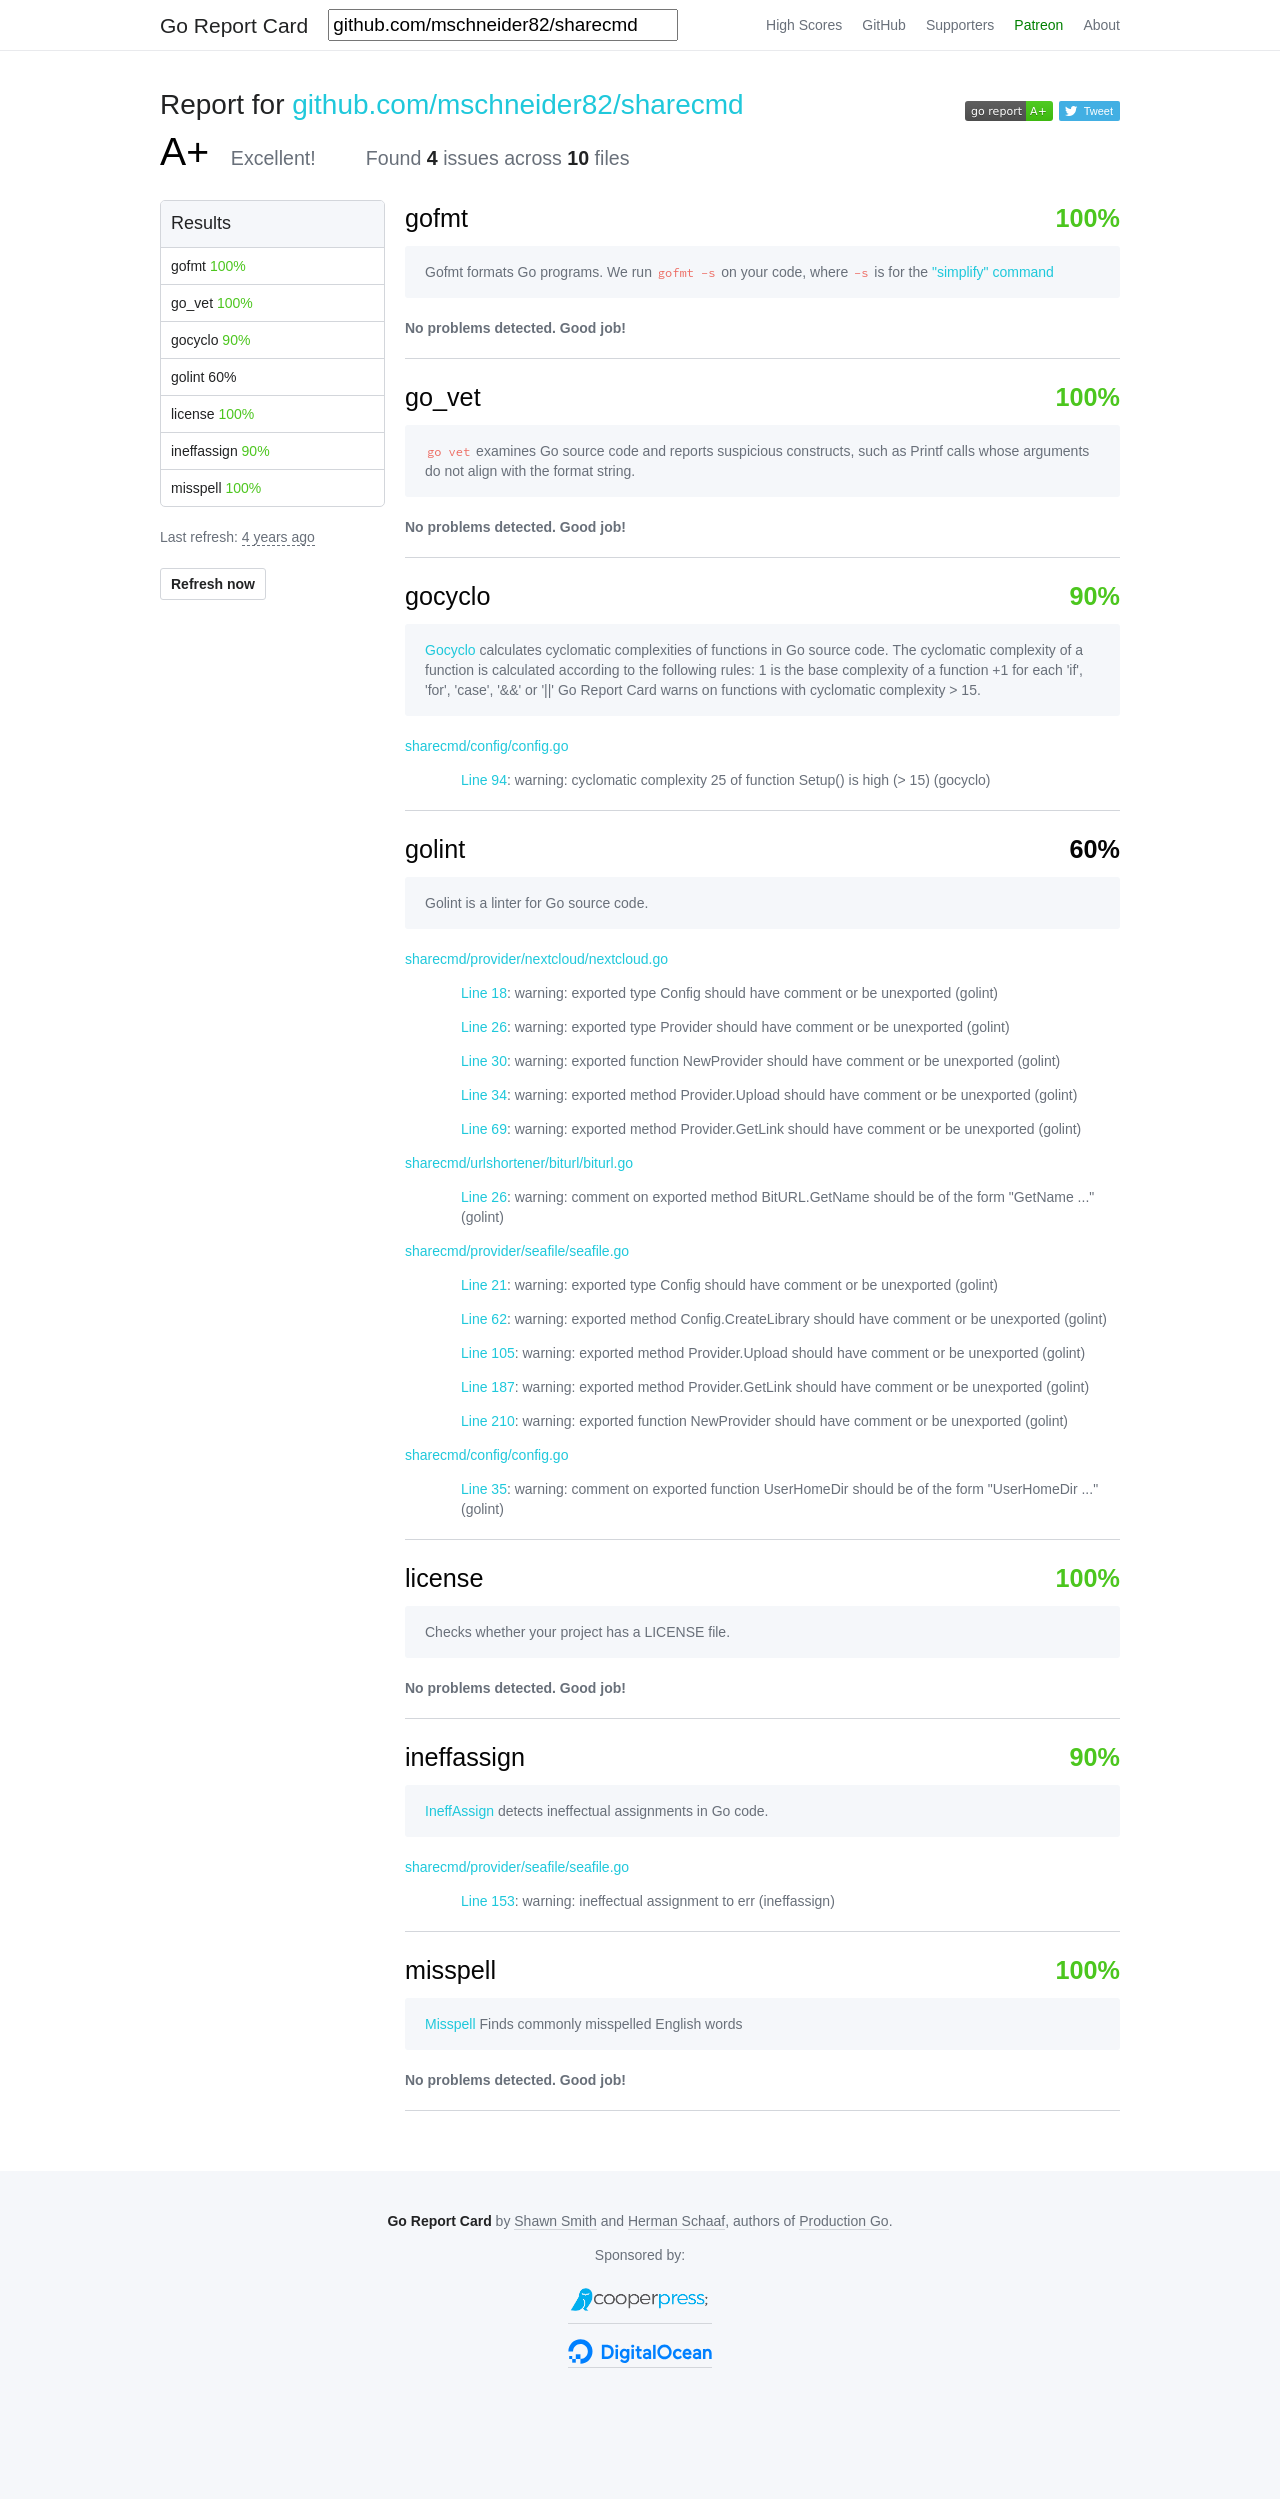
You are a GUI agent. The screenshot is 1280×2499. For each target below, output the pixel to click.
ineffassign (220, 451)
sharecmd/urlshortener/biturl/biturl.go (519, 1163)
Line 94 (484, 780)
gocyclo (210, 340)
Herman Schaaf (676, 2221)
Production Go (844, 2221)
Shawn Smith (555, 2221)
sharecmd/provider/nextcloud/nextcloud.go (536, 959)
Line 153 (488, 1901)
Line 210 (488, 1421)
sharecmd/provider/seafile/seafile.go (517, 1251)
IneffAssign (459, 1811)
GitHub (884, 25)
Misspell (450, 2024)
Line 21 (484, 1285)
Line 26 (484, 1027)
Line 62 (484, 1319)
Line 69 (484, 1129)
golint (203, 377)
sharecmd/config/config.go (486, 746)
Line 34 (484, 1095)
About (1101, 25)
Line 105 (488, 1353)
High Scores (804, 25)
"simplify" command (993, 272)
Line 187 (488, 1387)
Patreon (1038, 25)
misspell (216, 488)
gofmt (208, 266)
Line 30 (484, 1061)
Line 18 (484, 993)
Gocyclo (450, 650)
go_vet (212, 303)
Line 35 (484, 1489)
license (212, 414)
